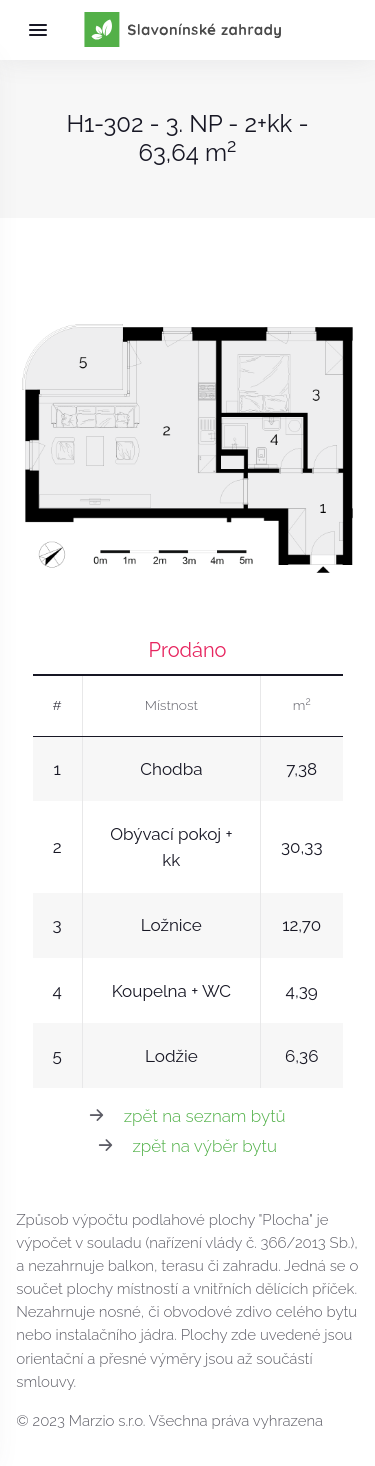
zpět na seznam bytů (205, 1116)
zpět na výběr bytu (204, 1146)
